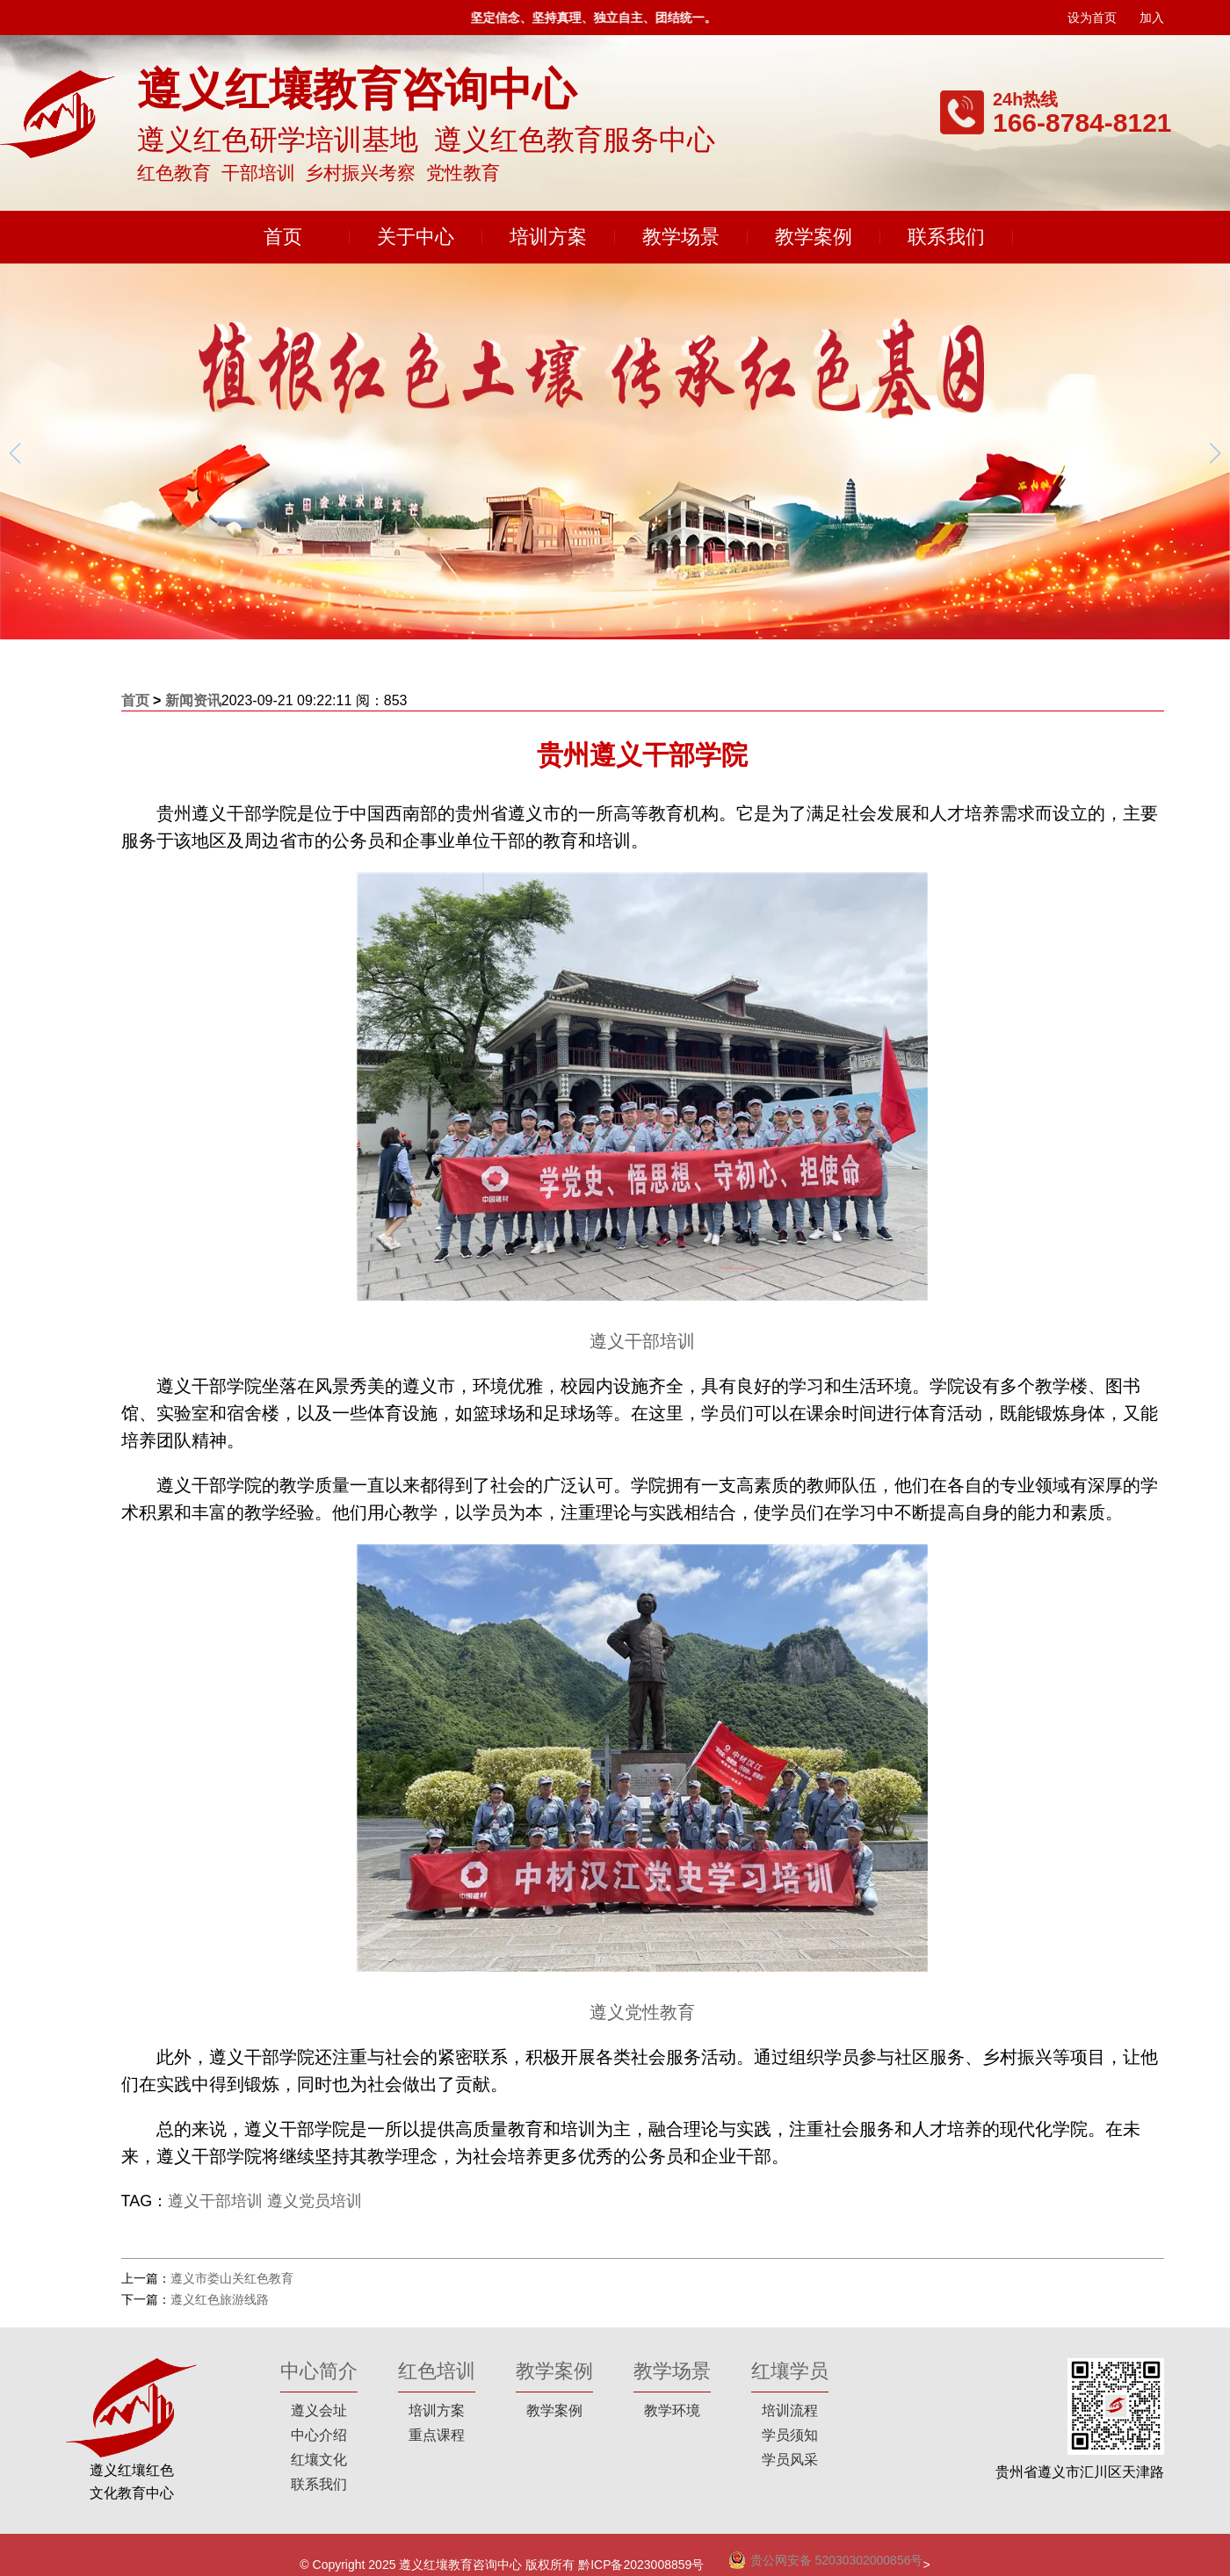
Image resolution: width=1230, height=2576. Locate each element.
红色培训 (436, 2371)
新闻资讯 (193, 700)
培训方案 (548, 237)
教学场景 (681, 237)
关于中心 (415, 237)
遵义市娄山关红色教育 (231, 2278)
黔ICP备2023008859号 (641, 2565)
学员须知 (790, 2435)
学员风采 (790, 2459)
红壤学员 (789, 2371)
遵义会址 (319, 2410)
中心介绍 (319, 2435)
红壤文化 (319, 2459)
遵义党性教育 (642, 2012)
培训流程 (790, 2410)
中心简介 (319, 2371)
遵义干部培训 (642, 1341)
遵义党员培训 (314, 2201)
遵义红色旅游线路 (219, 2299)
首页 (283, 237)
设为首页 (1092, 18)
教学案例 (813, 237)
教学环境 (672, 2410)
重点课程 (437, 2435)
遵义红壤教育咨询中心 (460, 2565)
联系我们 (946, 237)
